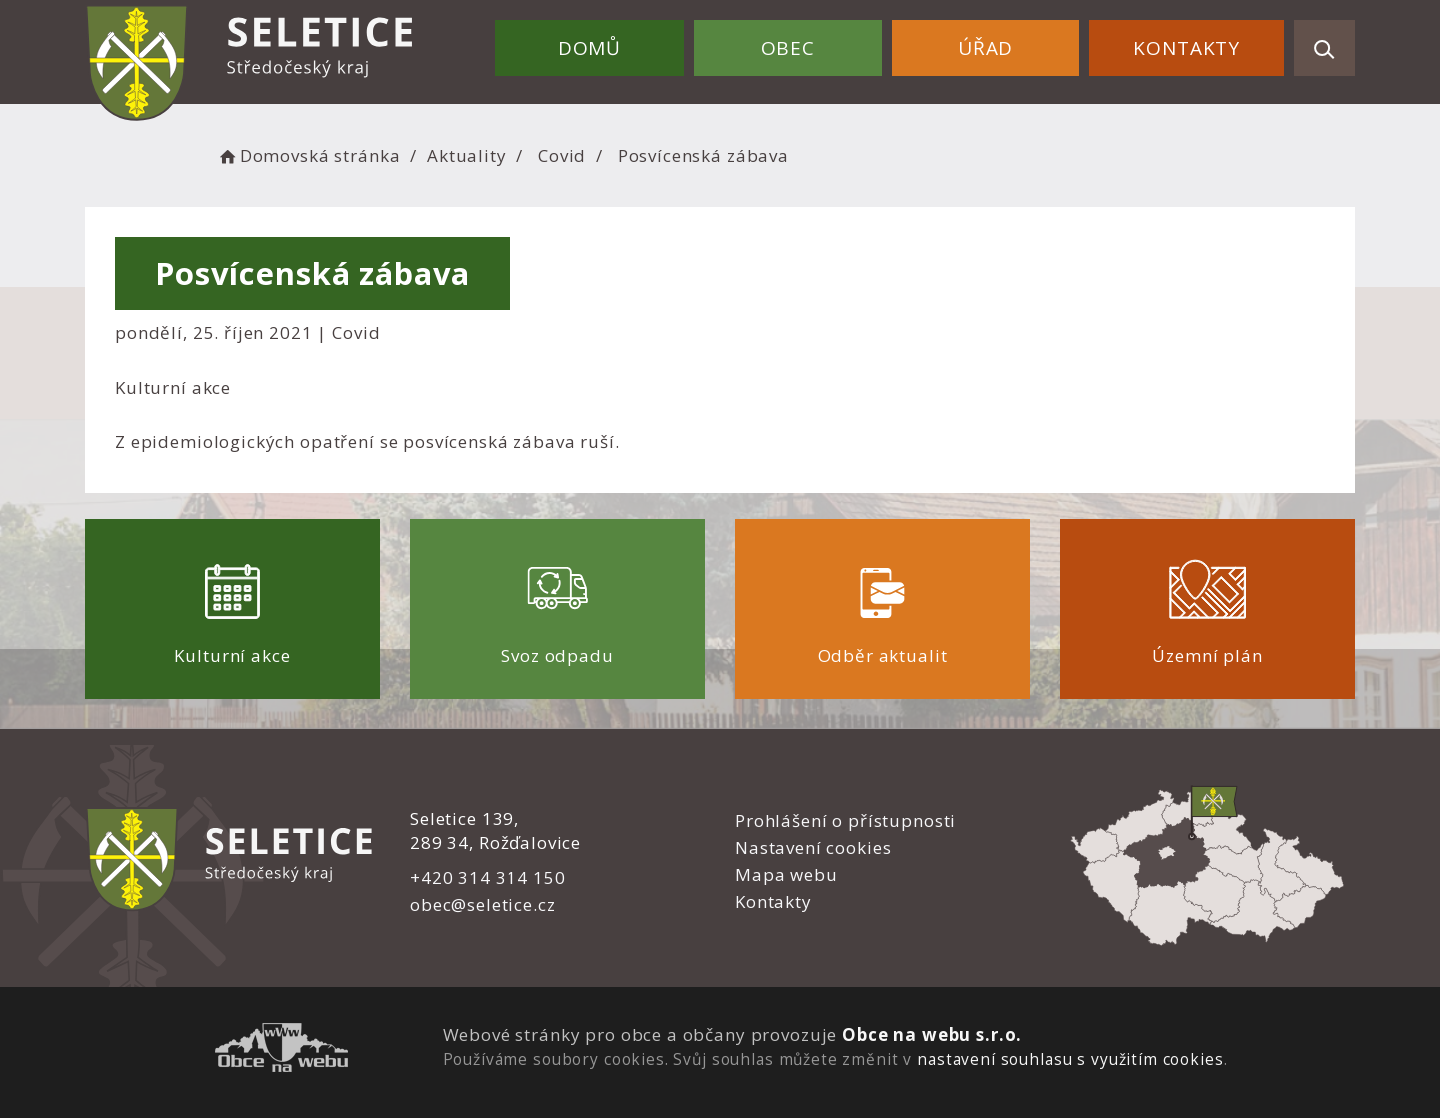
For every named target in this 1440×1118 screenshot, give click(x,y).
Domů (589, 48)
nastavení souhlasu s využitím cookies (1070, 1059)
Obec (788, 48)
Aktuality (467, 155)
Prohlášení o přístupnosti (845, 820)
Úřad (985, 48)
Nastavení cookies (813, 847)
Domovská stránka (308, 155)
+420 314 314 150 (488, 877)
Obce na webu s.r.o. (932, 1034)
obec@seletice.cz (483, 904)
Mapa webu (786, 874)
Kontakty (1186, 48)
